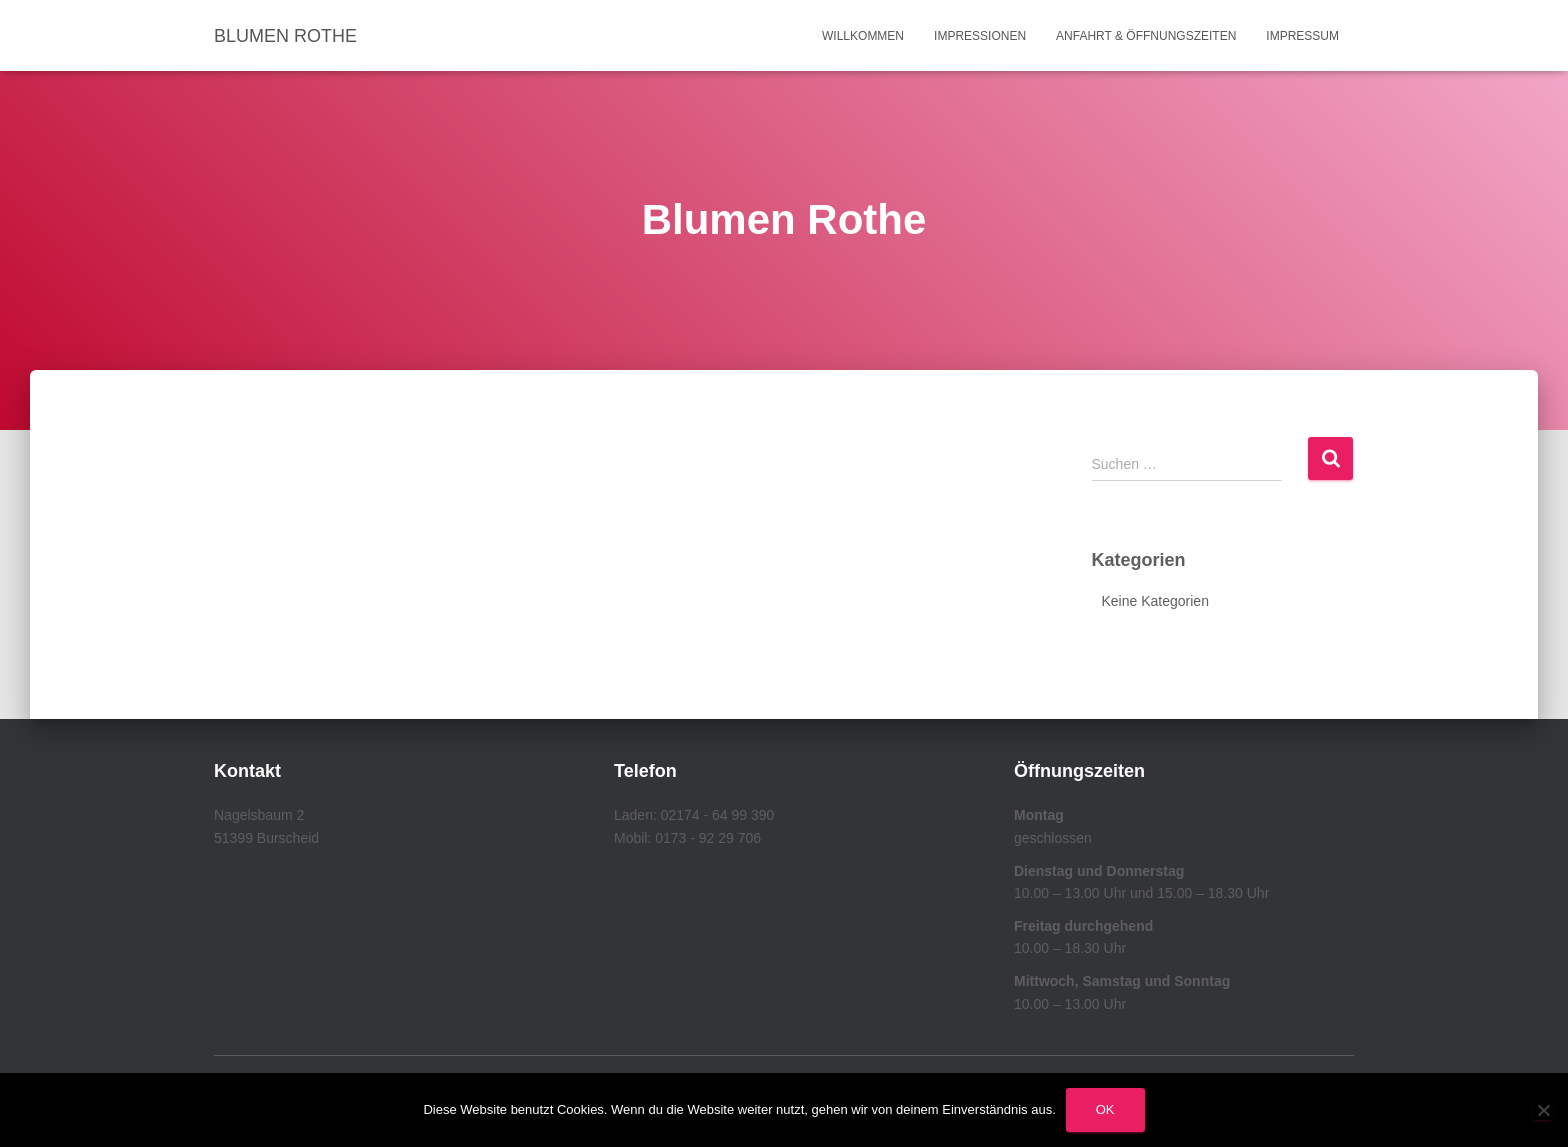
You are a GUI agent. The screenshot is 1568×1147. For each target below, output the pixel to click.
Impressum (1302, 36)
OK (1105, 1109)
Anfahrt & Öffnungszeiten (1146, 36)
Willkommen (863, 36)
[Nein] (1543, 1110)
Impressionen (980, 36)
